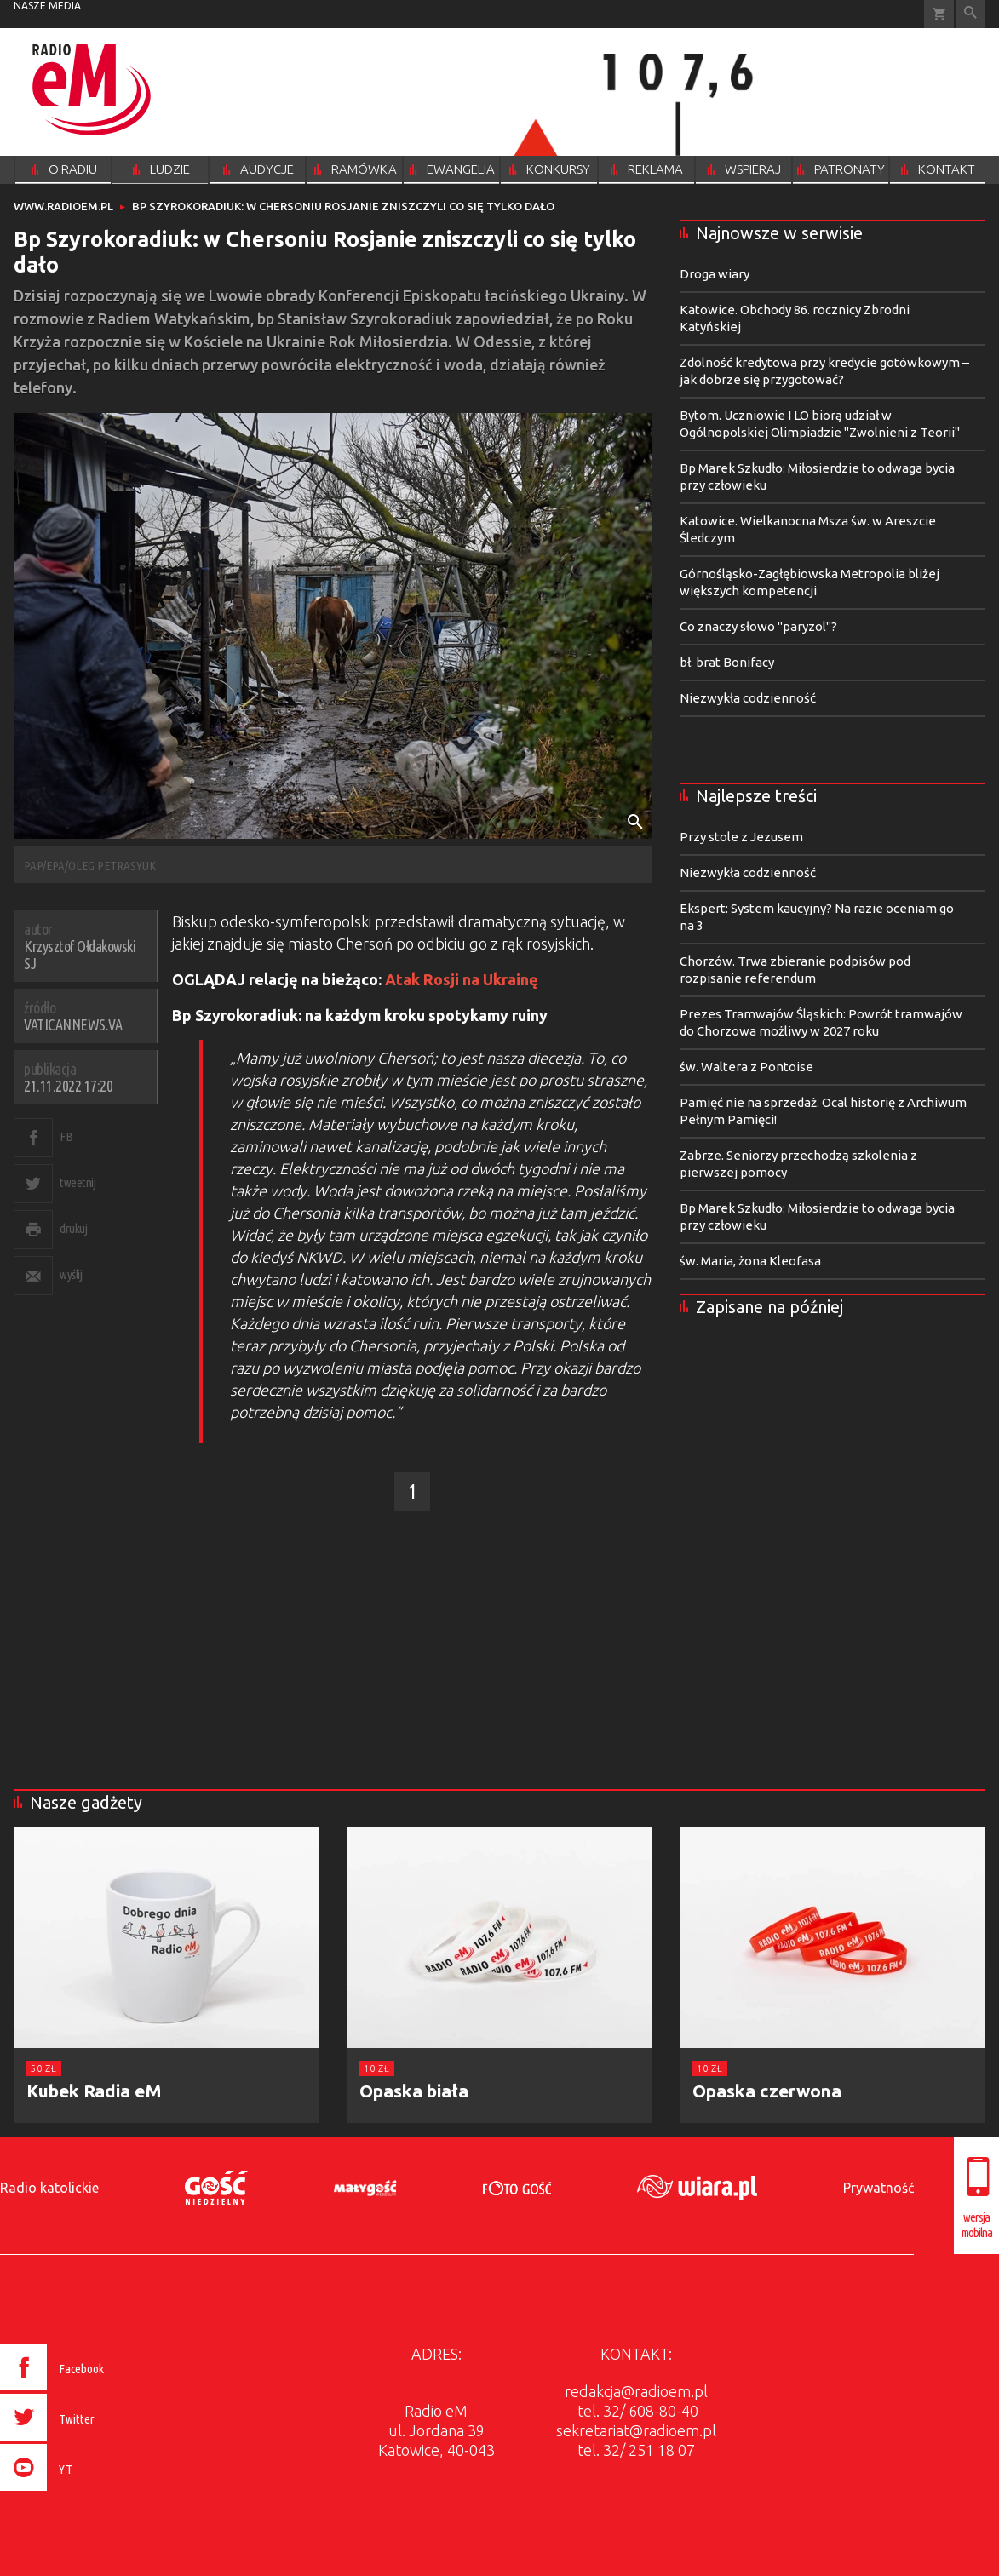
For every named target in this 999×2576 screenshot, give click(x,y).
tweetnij (77, 1182)
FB (66, 1136)
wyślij (71, 1274)
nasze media (47, 5)
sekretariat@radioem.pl (636, 2430)
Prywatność (878, 2187)
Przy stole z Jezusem (741, 836)
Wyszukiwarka (970, 14)
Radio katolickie (49, 2187)
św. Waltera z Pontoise (746, 1066)
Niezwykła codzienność (748, 698)
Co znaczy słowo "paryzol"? (758, 626)
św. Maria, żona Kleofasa (750, 1261)
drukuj (73, 1228)
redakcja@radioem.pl (636, 2391)
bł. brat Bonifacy (727, 662)
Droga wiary (714, 274)
